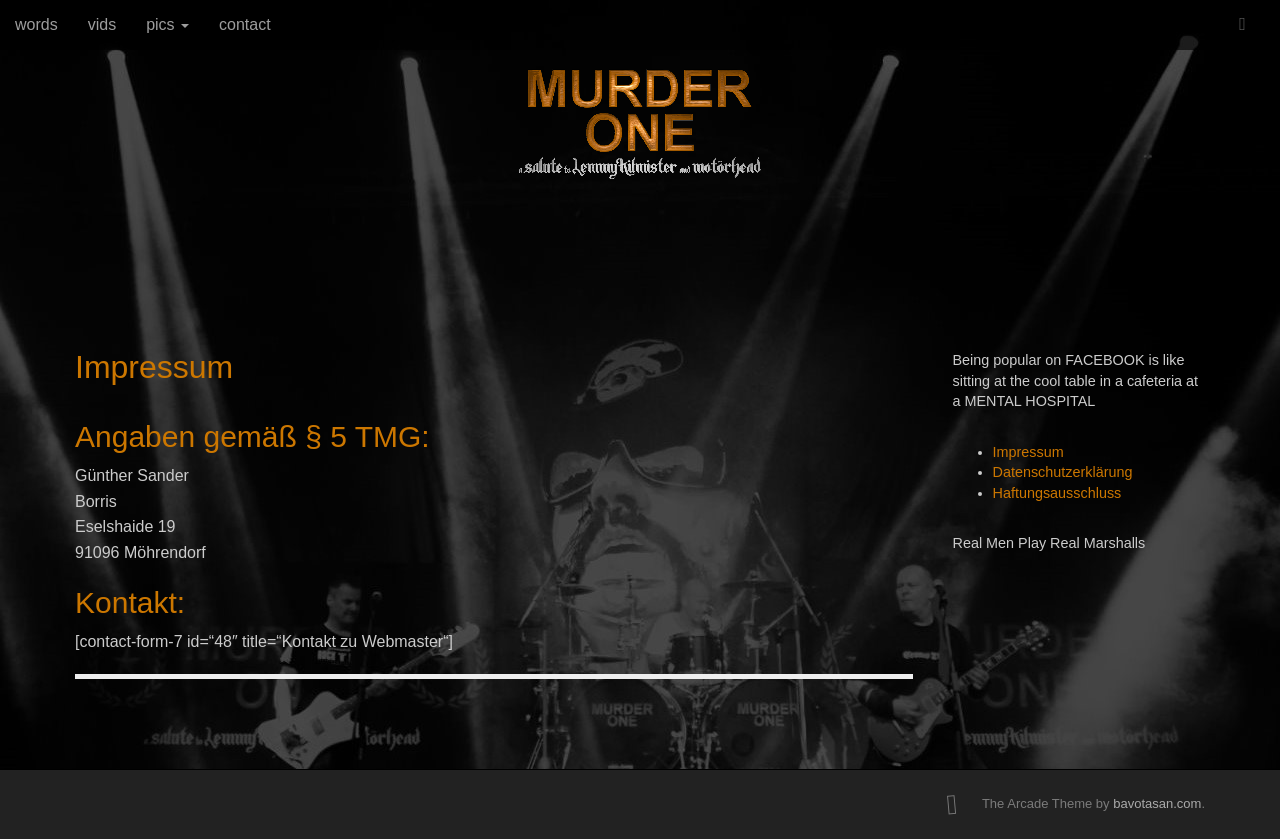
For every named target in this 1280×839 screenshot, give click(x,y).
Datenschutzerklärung (1063, 472)
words (36, 24)
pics (167, 24)
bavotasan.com (1157, 803)
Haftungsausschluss (1057, 493)
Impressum (1028, 452)
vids (102, 24)
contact (245, 24)
